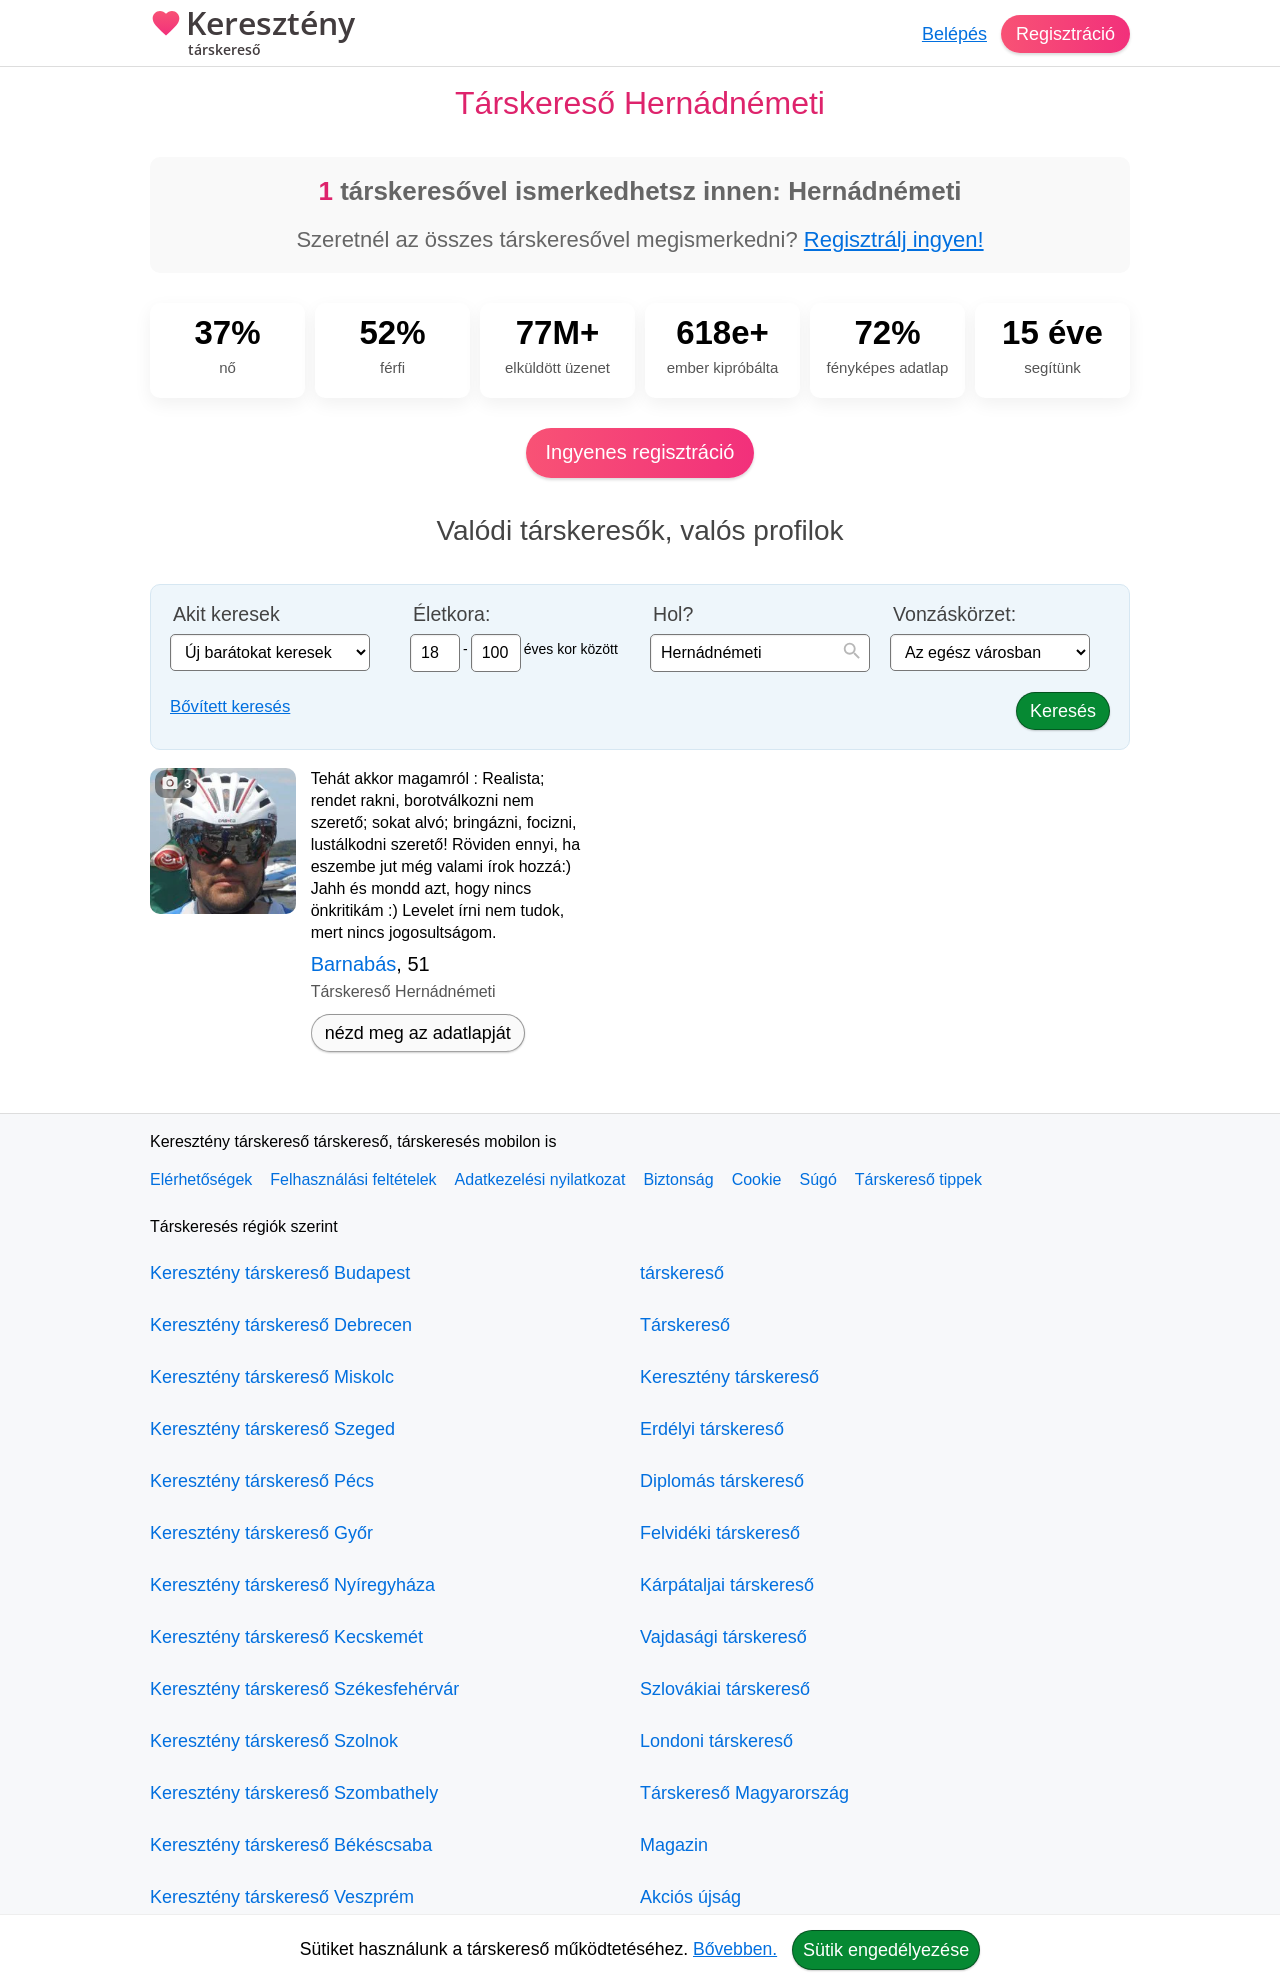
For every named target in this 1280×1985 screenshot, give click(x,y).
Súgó (817, 1179)
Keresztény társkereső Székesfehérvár (304, 1689)
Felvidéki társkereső (720, 1533)
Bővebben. (735, 1949)
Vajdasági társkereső (723, 1637)
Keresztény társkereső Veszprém (282, 1897)
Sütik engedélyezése (886, 1950)
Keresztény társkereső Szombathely (294, 1793)
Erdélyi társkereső (712, 1429)
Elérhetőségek (201, 1179)
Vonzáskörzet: (954, 614)
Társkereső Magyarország (744, 1793)
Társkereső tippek (918, 1179)
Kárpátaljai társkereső (727, 1585)
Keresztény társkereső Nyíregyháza (292, 1585)
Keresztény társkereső (729, 1377)
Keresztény (252, 35)
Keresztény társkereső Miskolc (272, 1377)
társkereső (682, 1273)
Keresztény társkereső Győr (261, 1533)
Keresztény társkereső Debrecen (281, 1325)
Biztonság (678, 1179)
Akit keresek (226, 614)
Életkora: (451, 614)
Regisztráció (1065, 34)
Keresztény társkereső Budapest (280, 1273)
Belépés (954, 34)
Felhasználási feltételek (353, 1179)
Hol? (673, 614)
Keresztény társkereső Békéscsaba (291, 1845)
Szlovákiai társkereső (725, 1689)
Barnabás (354, 964)
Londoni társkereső (716, 1741)
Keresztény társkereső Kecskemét (286, 1637)
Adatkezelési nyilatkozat (540, 1179)
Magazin (674, 1845)
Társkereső (685, 1325)
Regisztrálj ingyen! (894, 239)
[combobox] (760, 653)
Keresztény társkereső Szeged (272, 1429)
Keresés (1063, 711)
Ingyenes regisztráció (640, 452)
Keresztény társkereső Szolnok (274, 1741)
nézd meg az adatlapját (418, 1033)
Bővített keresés (230, 706)
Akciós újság (690, 1897)
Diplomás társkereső (722, 1481)
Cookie (757, 1179)
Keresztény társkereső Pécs (262, 1481)
